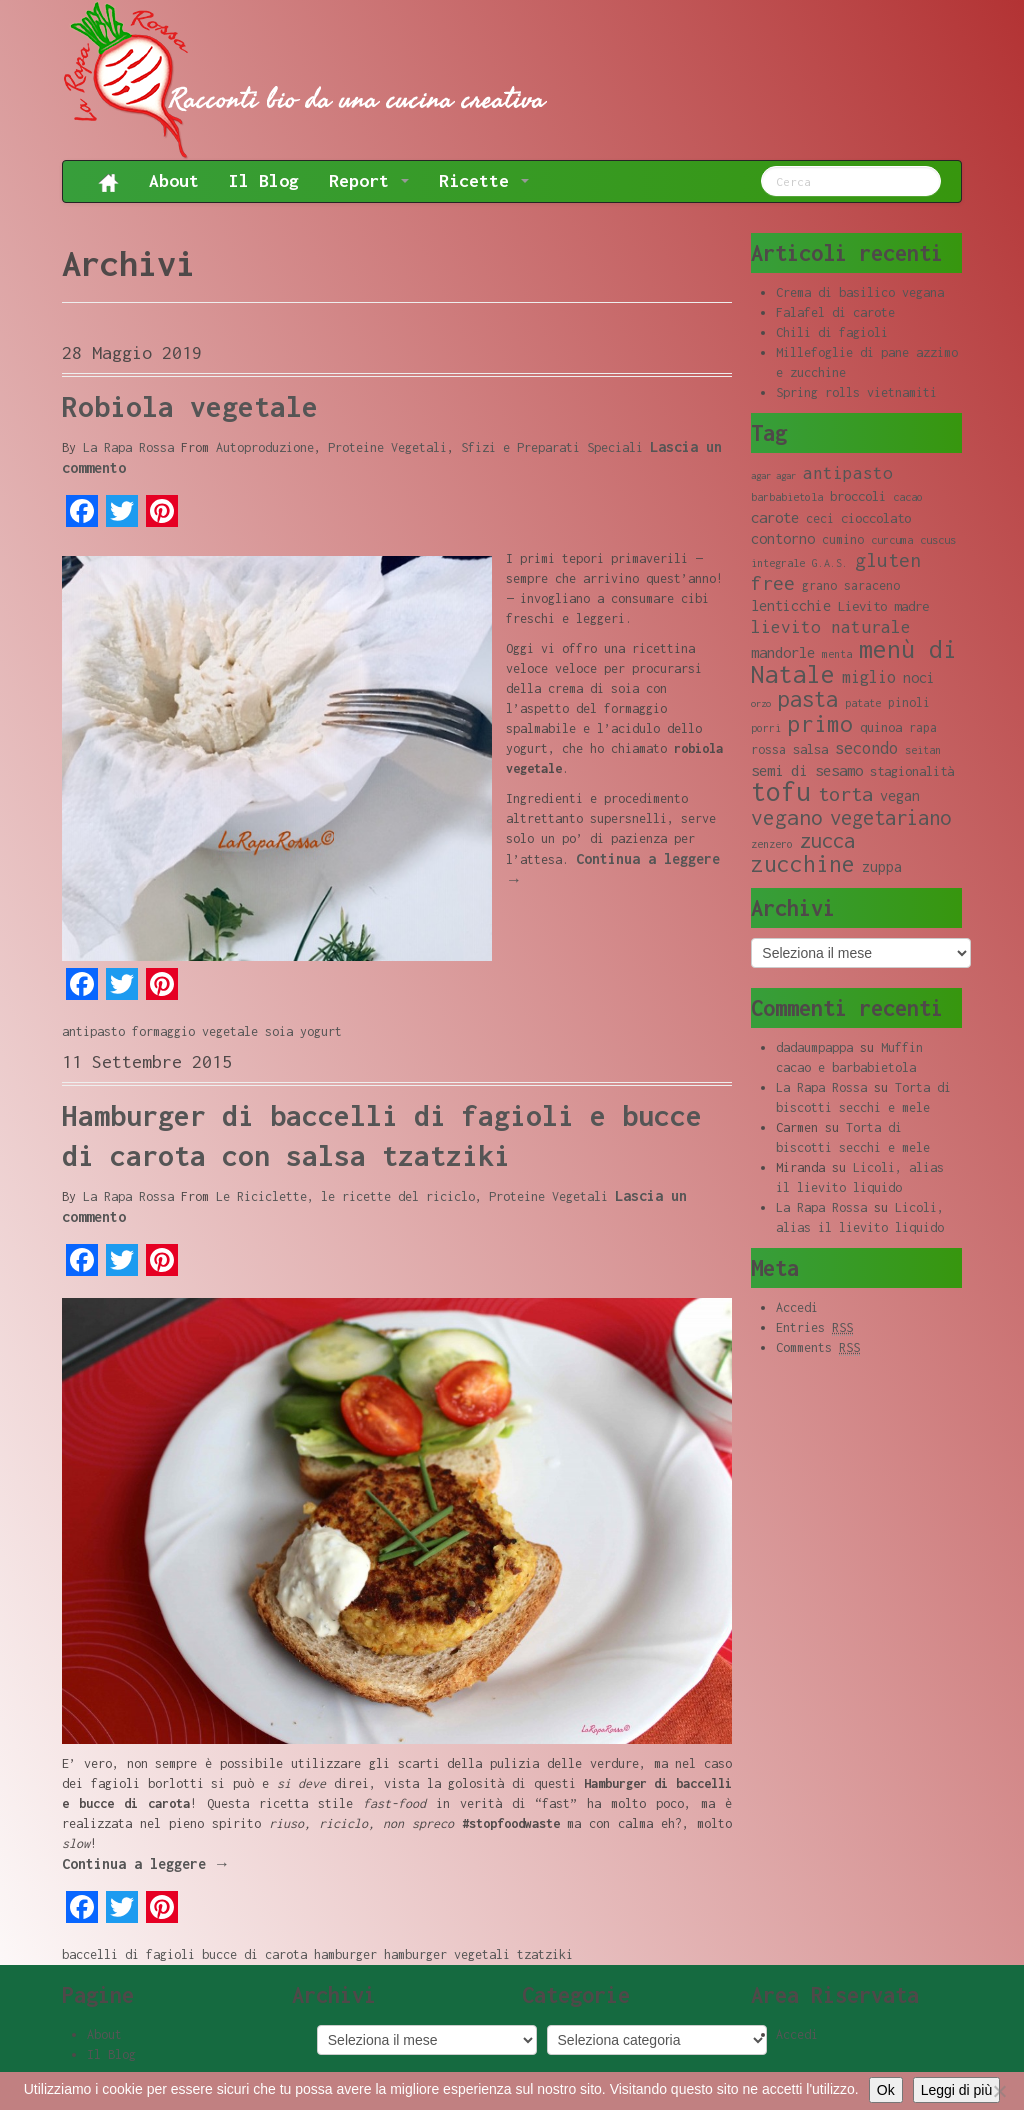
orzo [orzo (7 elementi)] (761, 703)
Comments (818, 1348)
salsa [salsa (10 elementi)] (810, 749)
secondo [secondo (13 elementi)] (866, 747)
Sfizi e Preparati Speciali (552, 447)
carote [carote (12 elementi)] (775, 517)
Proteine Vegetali (387, 447)
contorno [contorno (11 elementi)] (783, 538)
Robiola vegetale (190, 406)
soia (279, 1031)
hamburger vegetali (447, 1954)
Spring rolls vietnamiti (856, 392)
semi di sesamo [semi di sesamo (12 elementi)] (807, 770)
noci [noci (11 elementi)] (919, 677)
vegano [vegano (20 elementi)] (787, 817)
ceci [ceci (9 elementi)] (820, 518)
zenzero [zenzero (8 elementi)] (772, 844)
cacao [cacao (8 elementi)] (908, 497)
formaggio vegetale (195, 1031)
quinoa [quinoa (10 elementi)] (881, 727)
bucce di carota (254, 1954)
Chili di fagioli (832, 332)
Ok (886, 2090)
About (174, 180)
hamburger (345, 1954)
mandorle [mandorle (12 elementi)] (783, 652)
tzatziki (545, 1954)
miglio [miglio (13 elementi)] (869, 676)
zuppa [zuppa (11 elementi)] (882, 866)
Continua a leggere (146, 1863)
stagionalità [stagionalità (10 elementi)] (912, 771)
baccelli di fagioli (128, 1954)
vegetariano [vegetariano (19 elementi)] (890, 817)
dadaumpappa (814, 1047)
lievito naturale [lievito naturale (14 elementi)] (831, 627)
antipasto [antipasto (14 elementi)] (848, 473)
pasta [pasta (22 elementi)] (808, 699)
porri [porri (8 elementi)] (766, 728)
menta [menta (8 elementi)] (837, 654)
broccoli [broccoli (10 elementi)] (858, 496)
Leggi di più (957, 2090)
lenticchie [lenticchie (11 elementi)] (791, 605)
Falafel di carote (835, 312)
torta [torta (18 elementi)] (845, 793)
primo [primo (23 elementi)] (820, 723)
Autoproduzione (265, 447)
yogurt (321, 1031)
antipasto (93, 1031)
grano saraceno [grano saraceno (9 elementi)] (851, 585)
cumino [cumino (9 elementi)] (843, 539)
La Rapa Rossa (128, 447)
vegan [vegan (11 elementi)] (900, 795)
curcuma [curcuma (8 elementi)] (892, 540)
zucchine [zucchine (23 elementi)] (803, 863)
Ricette (484, 180)
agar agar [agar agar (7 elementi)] (773, 475)
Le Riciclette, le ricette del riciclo (345, 1196)
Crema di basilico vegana (860, 292)
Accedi (797, 1307)
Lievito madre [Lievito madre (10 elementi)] (883, 606)
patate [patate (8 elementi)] (863, 703)
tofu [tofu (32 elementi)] (781, 791)
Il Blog (264, 180)
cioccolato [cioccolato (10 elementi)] (876, 518)
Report (369, 180)
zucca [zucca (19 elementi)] (827, 840)
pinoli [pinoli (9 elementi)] (909, 702)
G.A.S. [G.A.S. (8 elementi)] (830, 563)
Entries (814, 1328)
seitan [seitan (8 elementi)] (923, 750)
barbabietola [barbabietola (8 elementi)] (787, 497)
